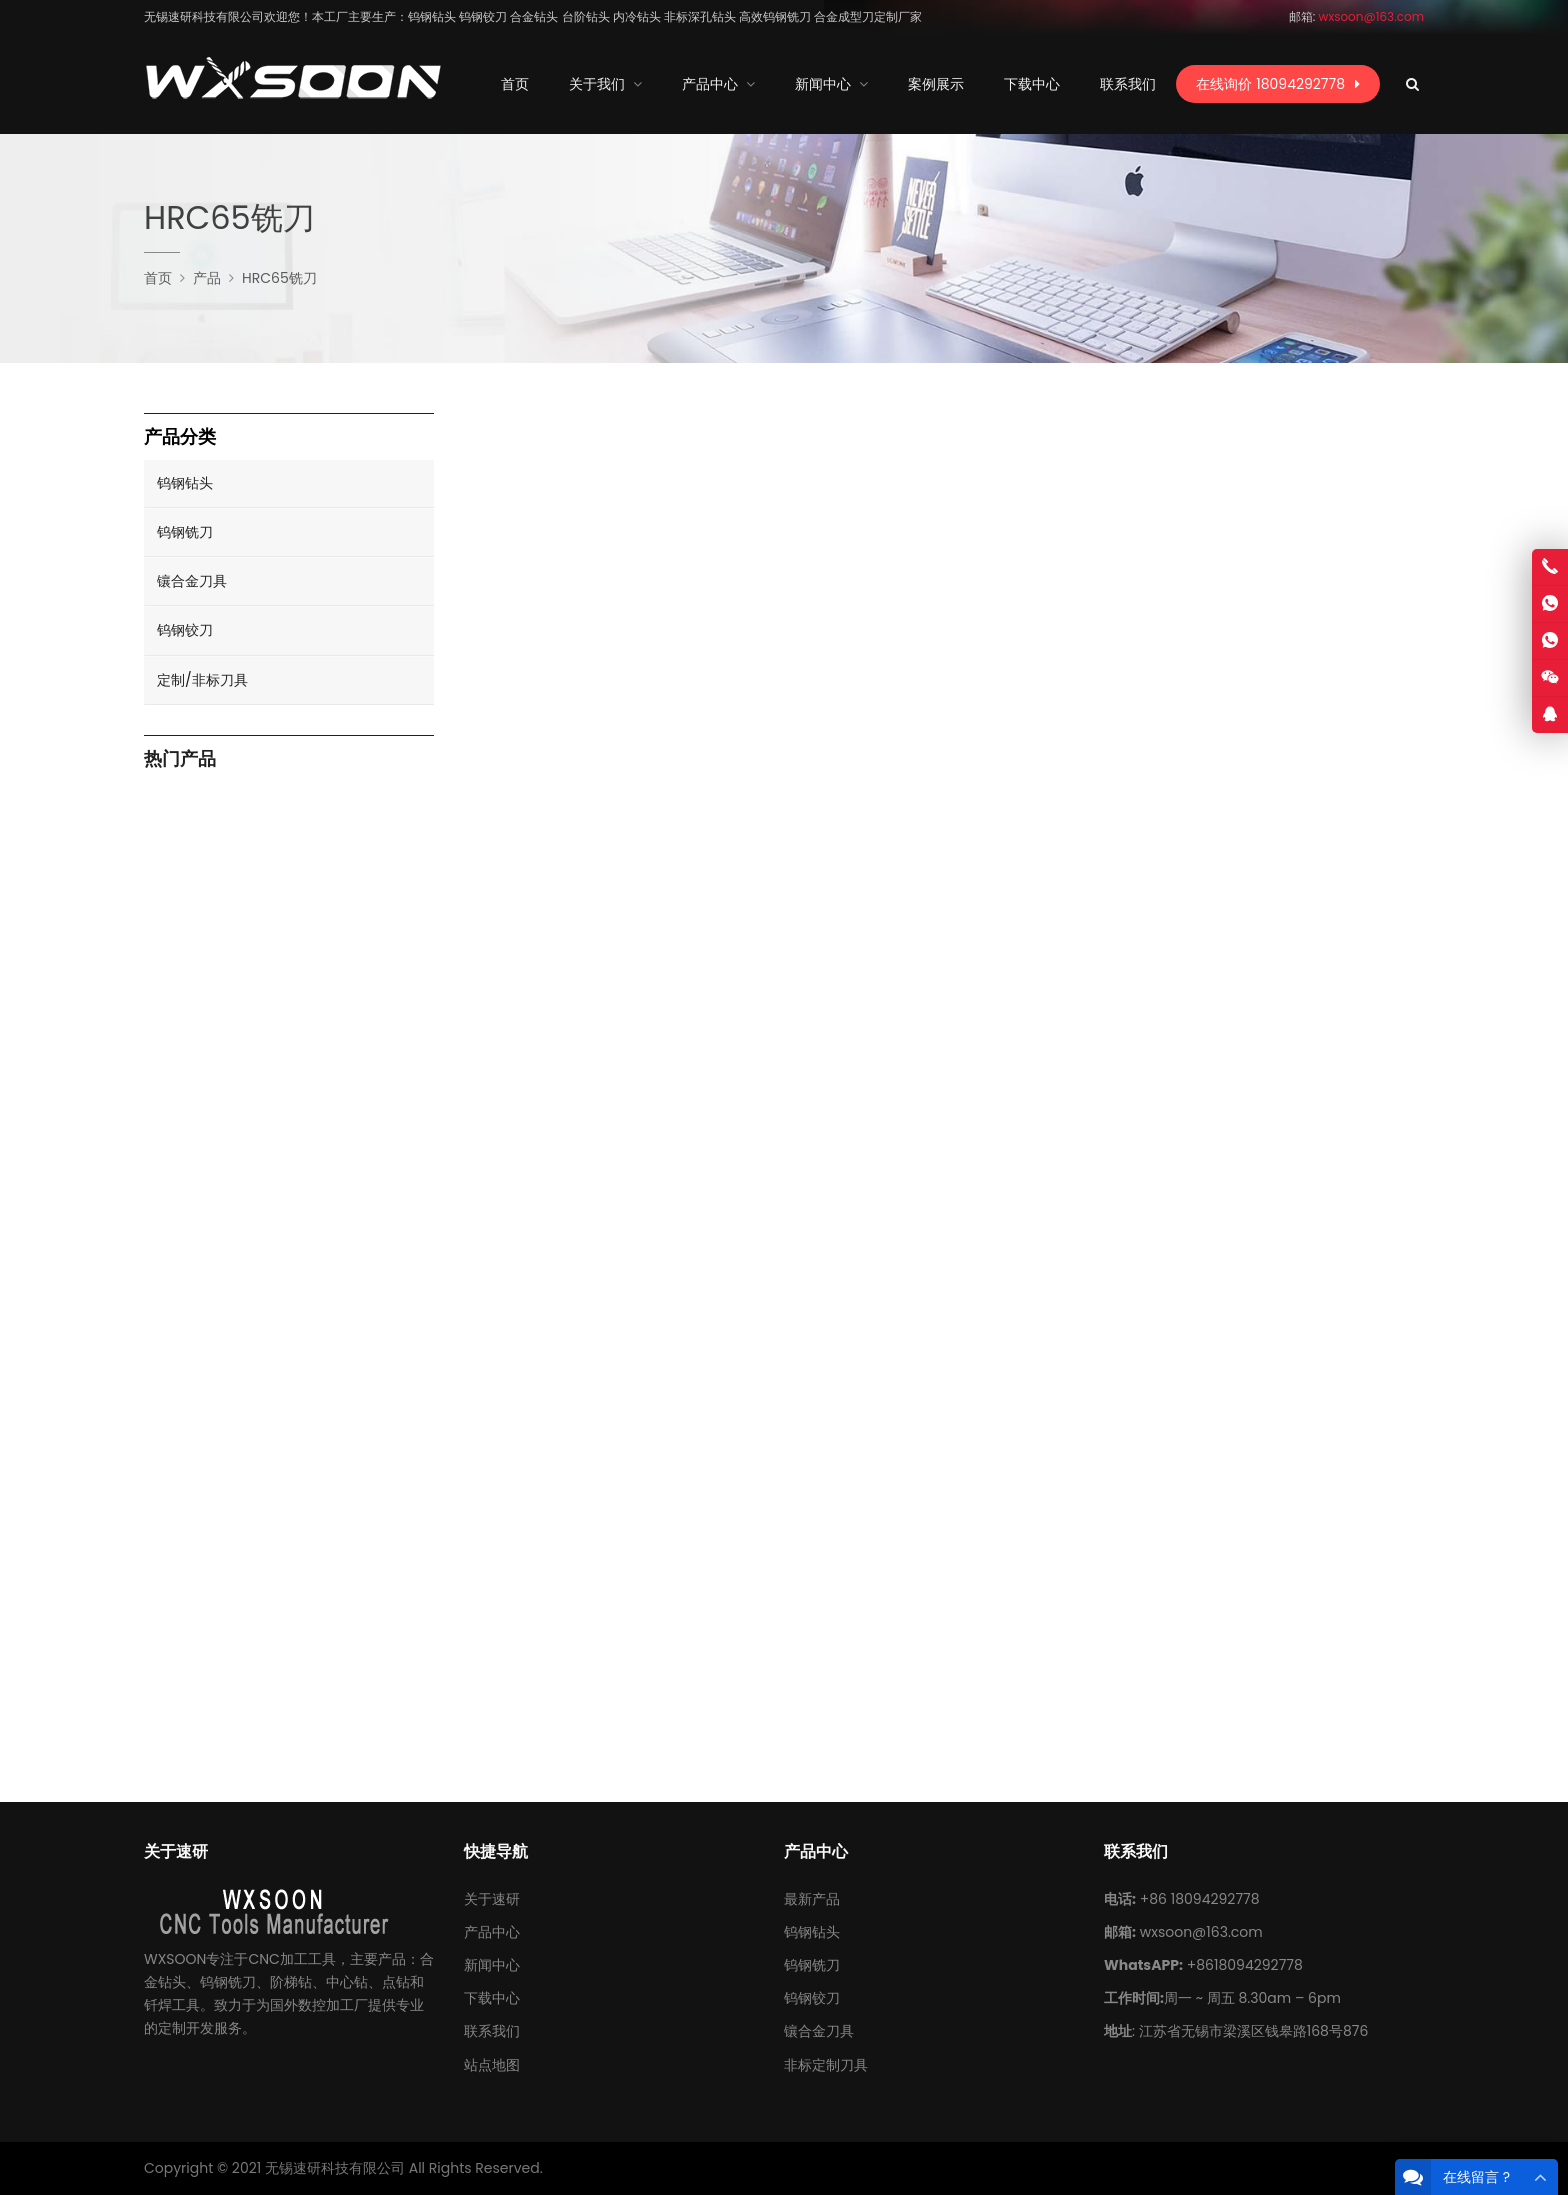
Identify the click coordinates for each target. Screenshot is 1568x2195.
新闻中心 (492, 1965)
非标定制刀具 (826, 2065)
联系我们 (492, 2031)
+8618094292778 (1245, 1965)
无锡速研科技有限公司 (335, 2168)
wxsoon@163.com (1201, 1932)
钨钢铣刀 (185, 532)
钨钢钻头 (185, 483)
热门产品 (180, 759)
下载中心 (492, 1998)
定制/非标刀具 (202, 680)
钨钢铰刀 (185, 630)
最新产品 (812, 1899)
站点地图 (492, 2065)
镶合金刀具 (192, 581)
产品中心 (492, 1932)
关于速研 (492, 1899)
